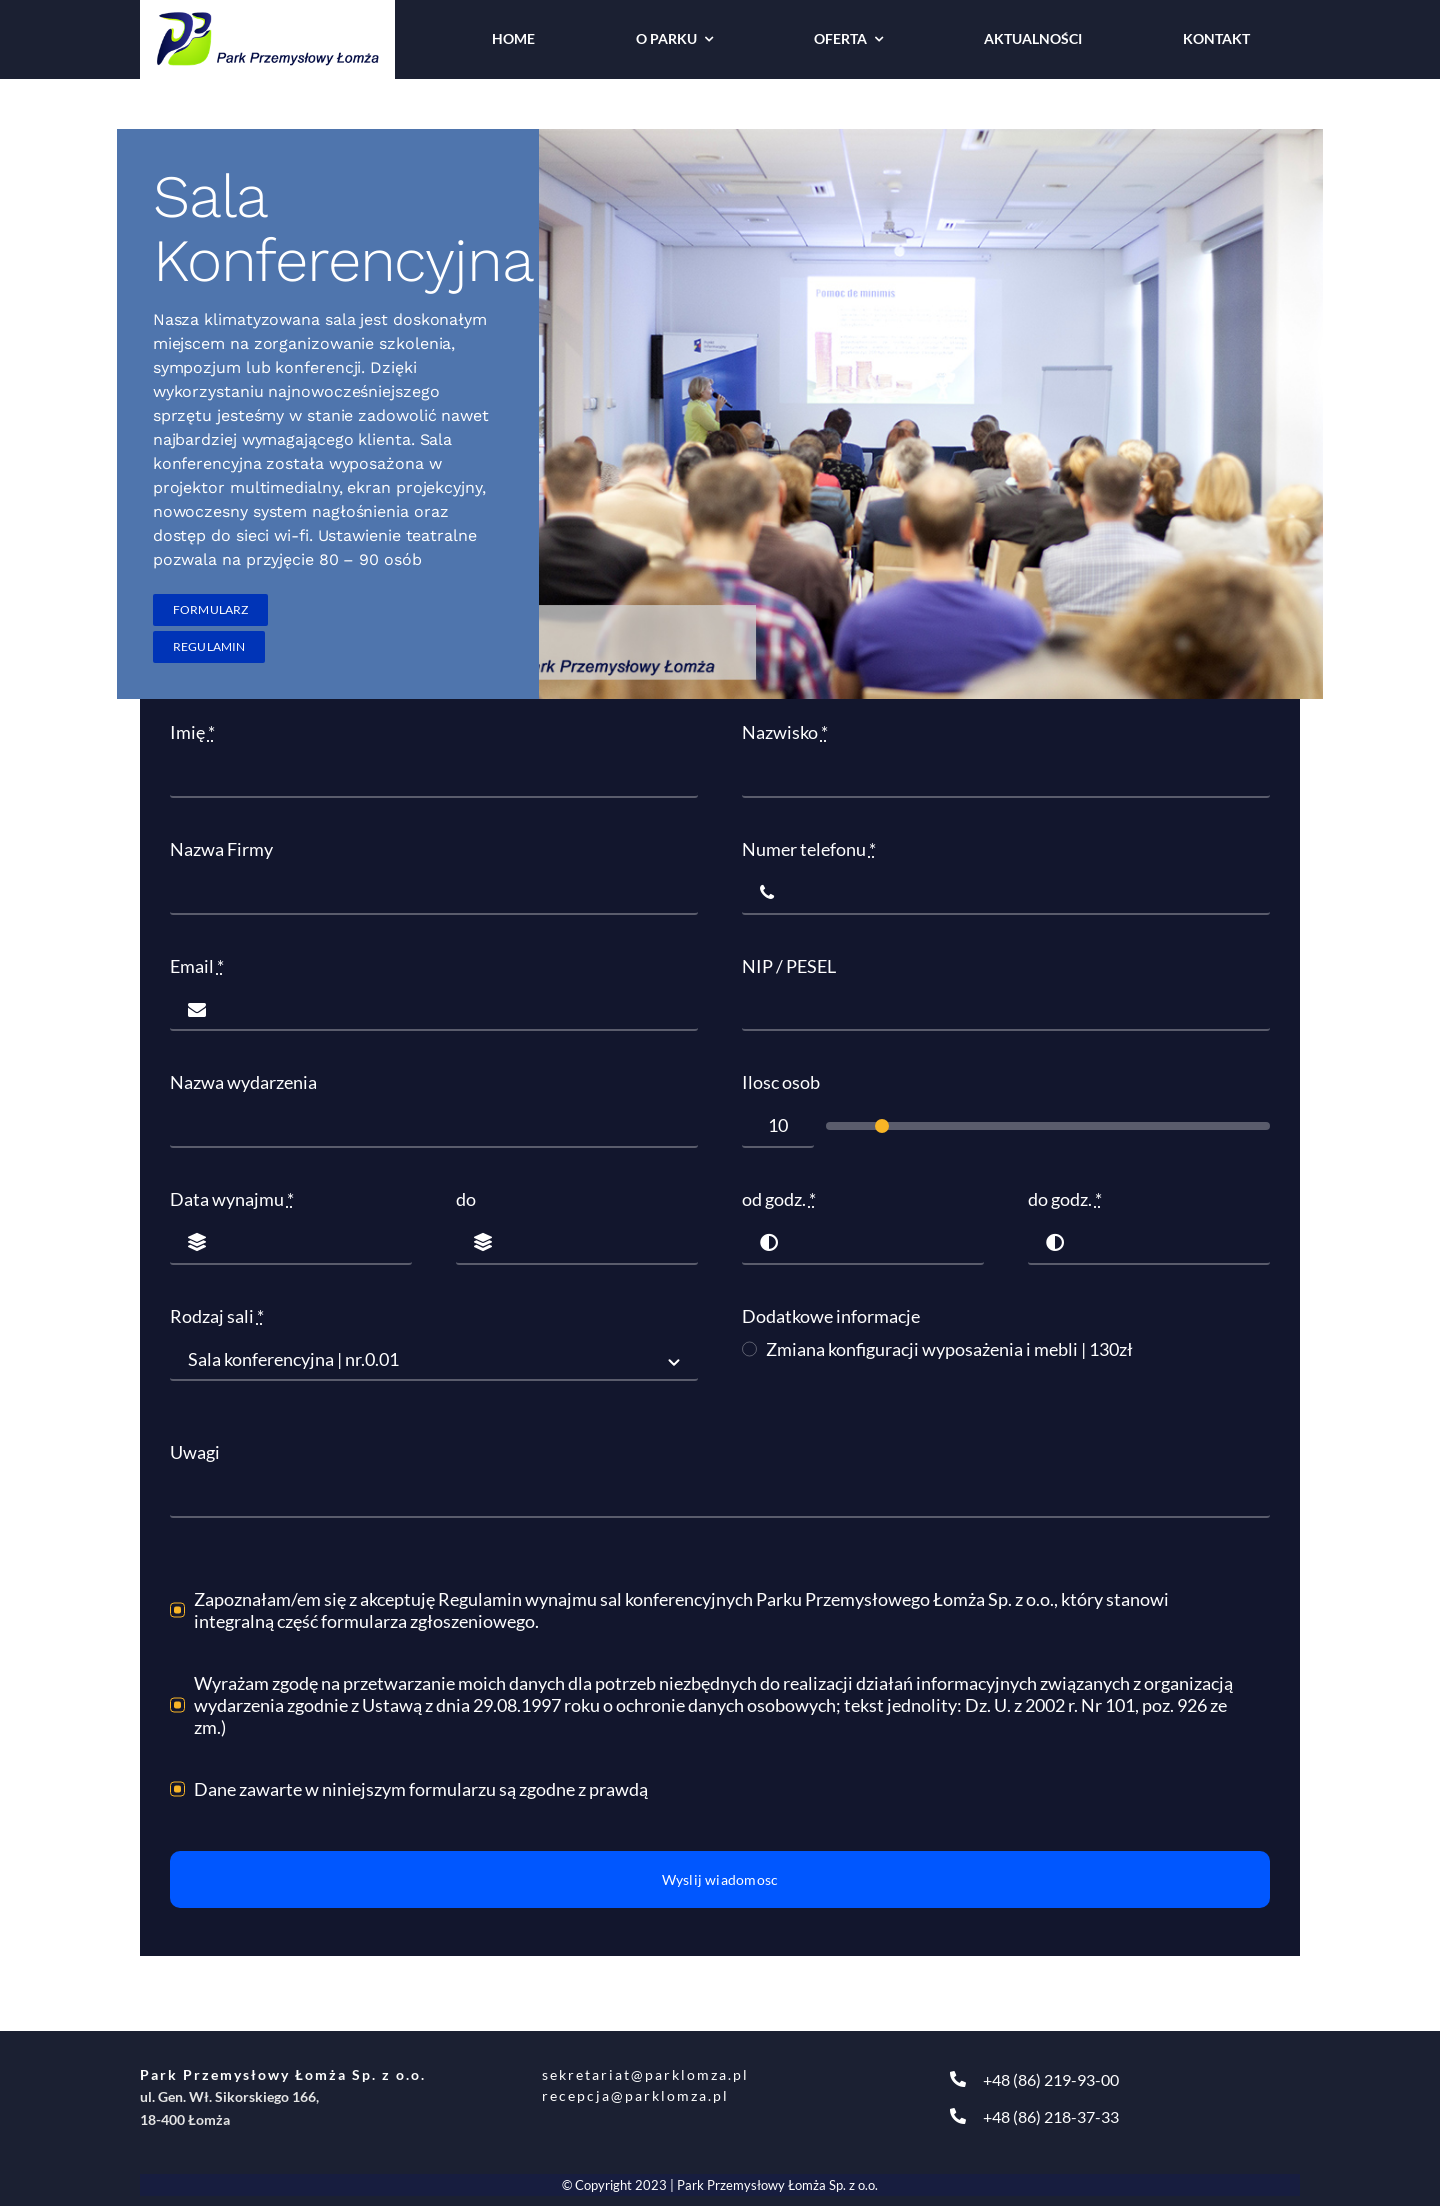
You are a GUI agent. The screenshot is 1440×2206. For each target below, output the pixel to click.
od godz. (779, 1199)
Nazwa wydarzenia (243, 1082)
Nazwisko (785, 732)
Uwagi (195, 1452)
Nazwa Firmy (221, 849)
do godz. (1065, 1199)
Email (197, 966)
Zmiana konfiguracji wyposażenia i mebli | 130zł (949, 1349)
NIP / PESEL (789, 966)
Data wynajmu (232, 1199)
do (466, 1199)
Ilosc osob (781, 1082)
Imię (192, 732)
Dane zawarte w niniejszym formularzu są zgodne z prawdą (421, 1789)
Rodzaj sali (217, 1316)
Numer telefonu (809, 849)
